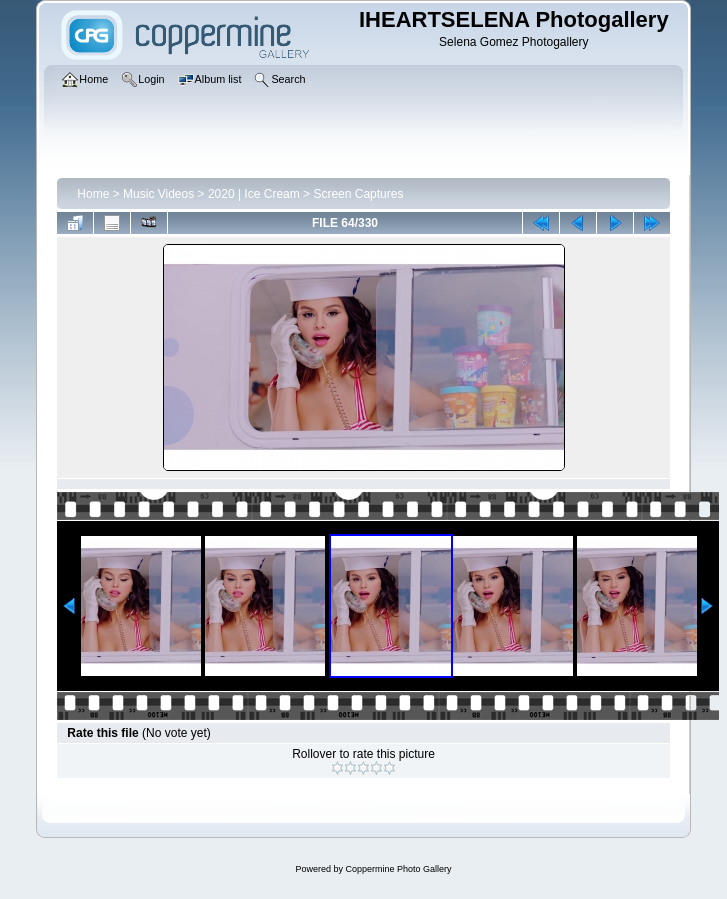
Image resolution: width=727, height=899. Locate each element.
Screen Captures (358, 194)
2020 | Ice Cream (254, 194)
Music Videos (158, 194)
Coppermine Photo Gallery (398, 869)
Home (93, 194)
